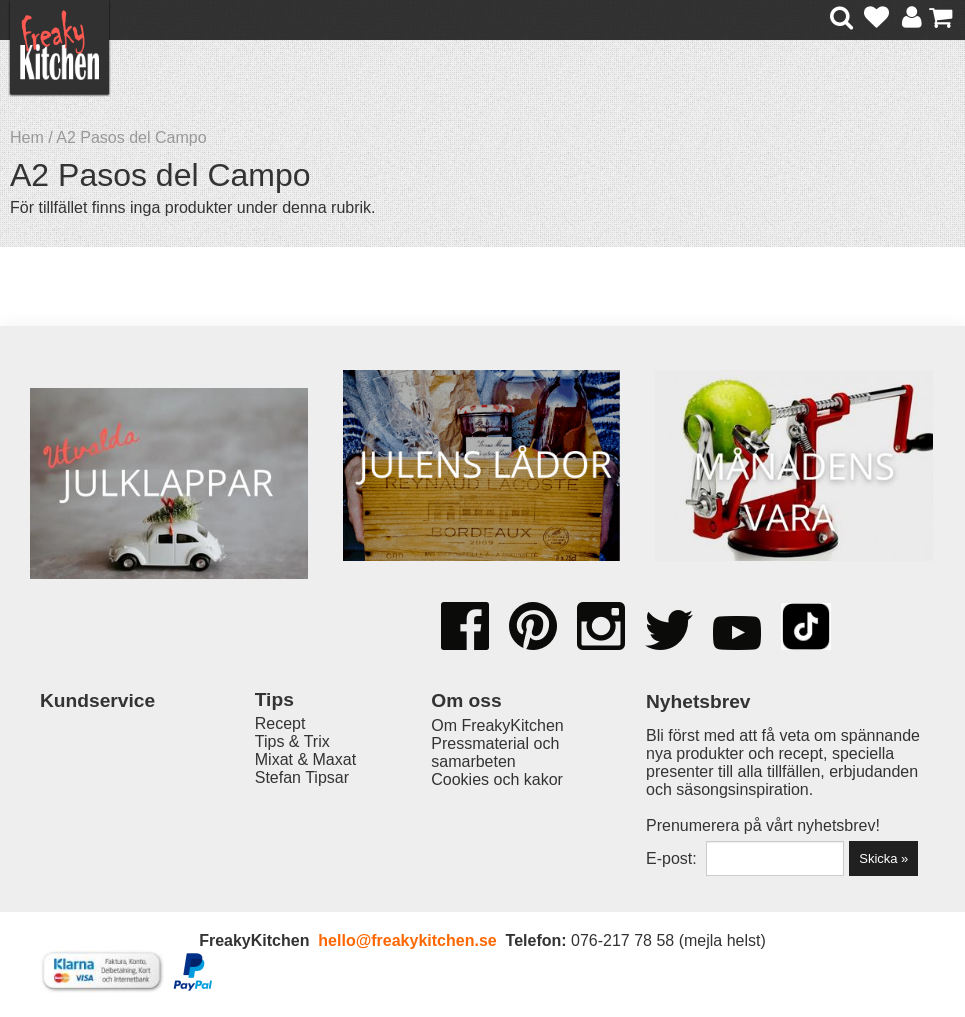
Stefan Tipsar (302, 777)
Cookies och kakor (497, 779)
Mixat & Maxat (305, 759)
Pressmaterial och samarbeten (495, 752)
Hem (27, 137)
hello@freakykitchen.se (407, 940)
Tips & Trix (292, 741)
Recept (280, 723)
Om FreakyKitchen (497, 725)
